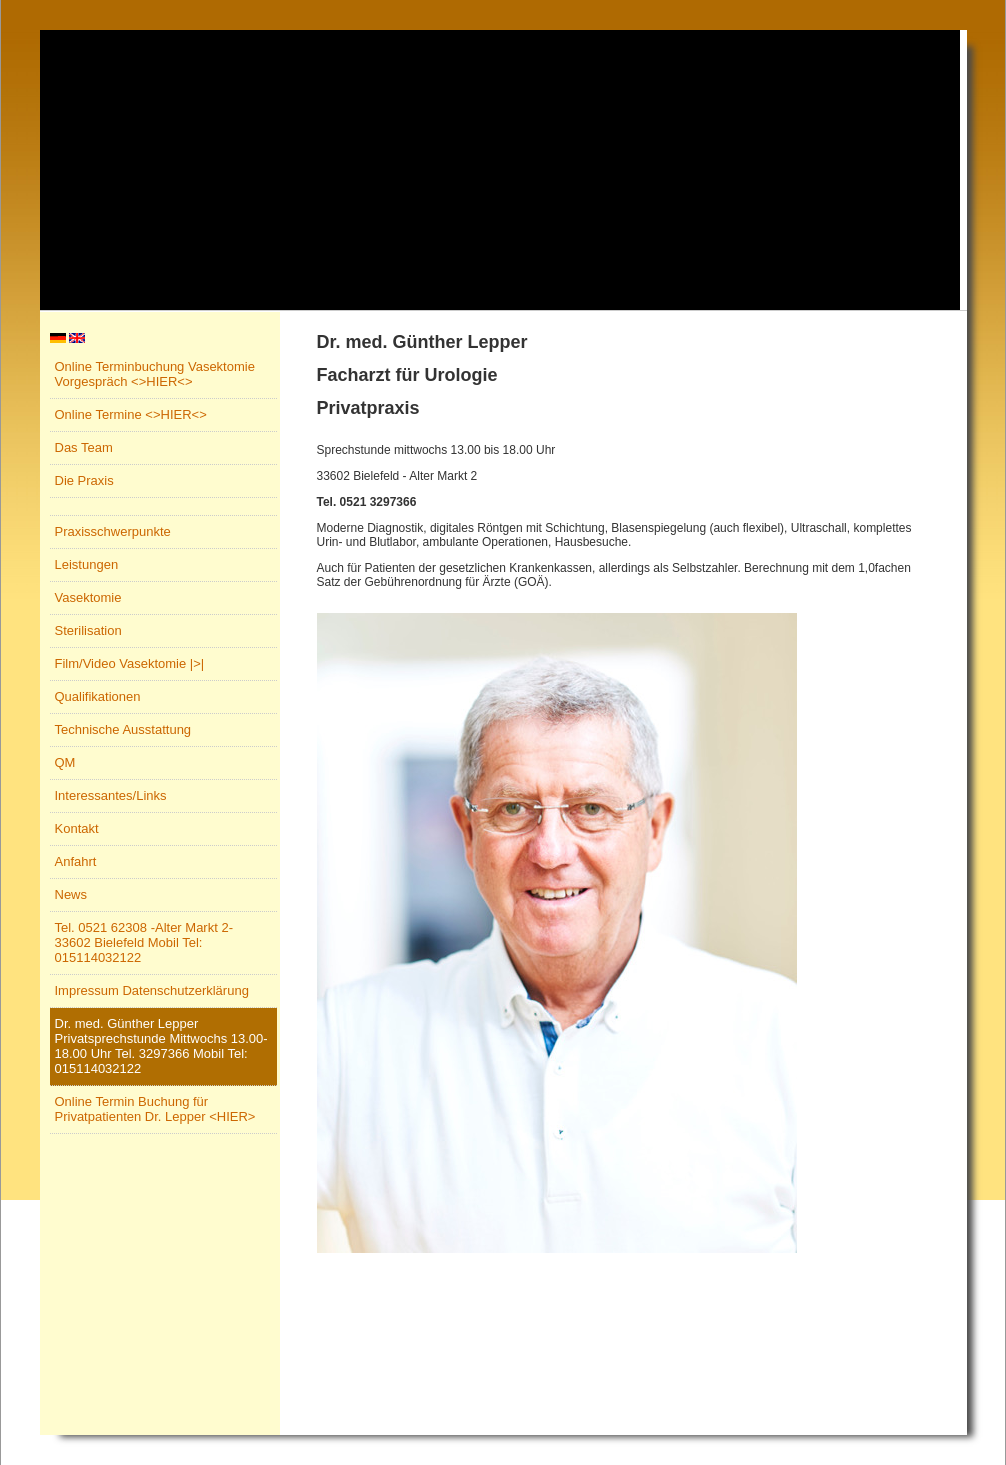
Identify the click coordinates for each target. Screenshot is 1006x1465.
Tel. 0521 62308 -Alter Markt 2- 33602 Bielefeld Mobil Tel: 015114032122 (144, 942)
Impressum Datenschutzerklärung (152, 990)
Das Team (84, 447)
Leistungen (87, 564)
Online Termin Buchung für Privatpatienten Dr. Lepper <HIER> (155, 1109)
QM (65, 762)
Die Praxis (84, 480)
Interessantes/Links (111, 795)
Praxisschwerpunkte (113, 531)
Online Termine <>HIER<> (131, 414)
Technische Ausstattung (123, 729)
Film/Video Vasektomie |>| (130, 663)
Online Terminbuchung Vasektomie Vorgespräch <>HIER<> (155, 374)
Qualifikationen (98, 696)
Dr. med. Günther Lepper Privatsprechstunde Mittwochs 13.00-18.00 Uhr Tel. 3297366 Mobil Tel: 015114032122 (161, 1046)
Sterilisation (88, 630)
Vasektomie (88, 597)
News (71, 894)
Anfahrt (76, 861)
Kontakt (77, 828)
